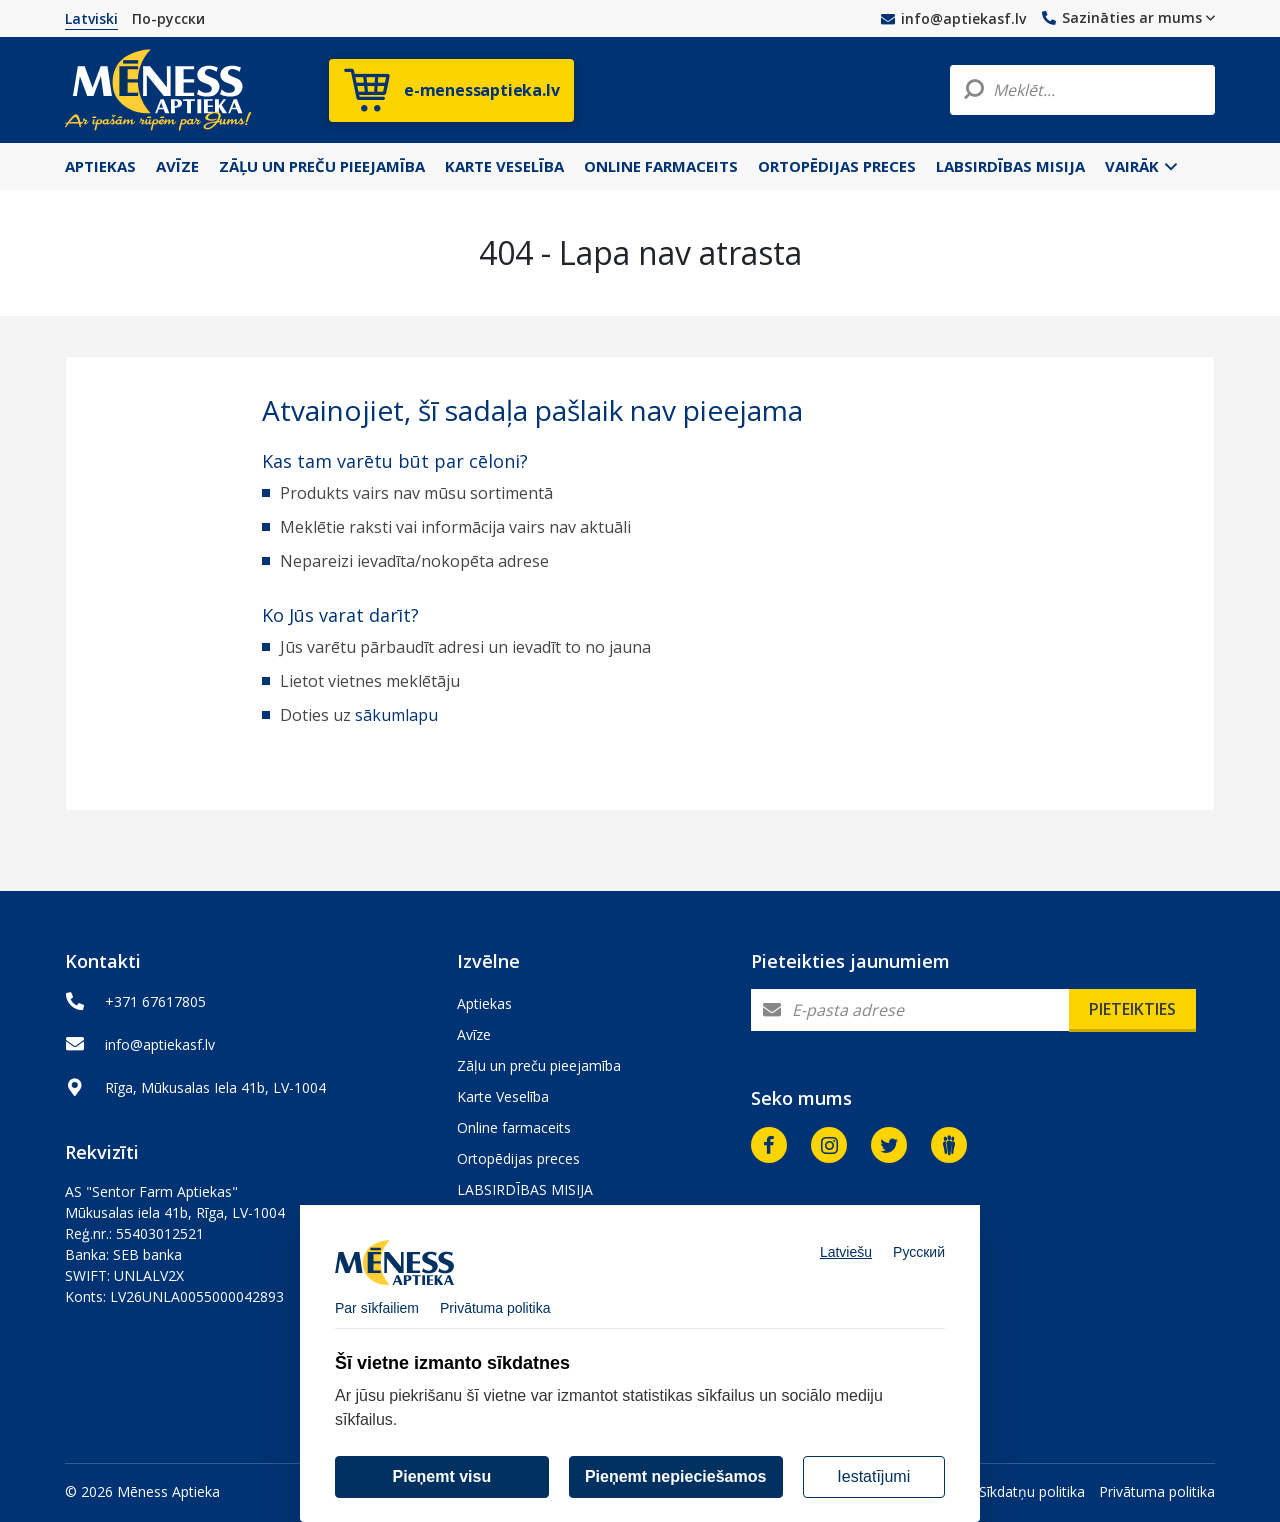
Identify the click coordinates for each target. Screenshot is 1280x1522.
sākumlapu (396, 715)
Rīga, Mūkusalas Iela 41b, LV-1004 (215, 1087)
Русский (919, 1265)
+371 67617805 (155, 1001)
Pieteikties (1132, 1009)
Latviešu (846, 1265)
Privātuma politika (1157, 1491)
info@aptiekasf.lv (953, 18)
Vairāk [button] (1141, 166)
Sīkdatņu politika (1032, 1491)
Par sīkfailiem (377, 1321)
